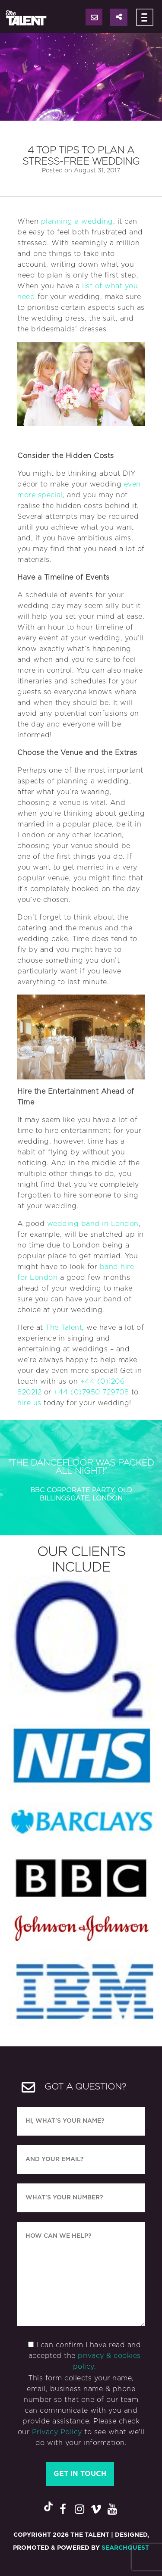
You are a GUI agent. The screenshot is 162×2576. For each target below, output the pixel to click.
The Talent (63, 1327)
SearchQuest (125, 2548)
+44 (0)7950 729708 (91, 1392)
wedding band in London (93, 1223)
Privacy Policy (57, 2432)
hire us (29, 1403)
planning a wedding (77, 221)
